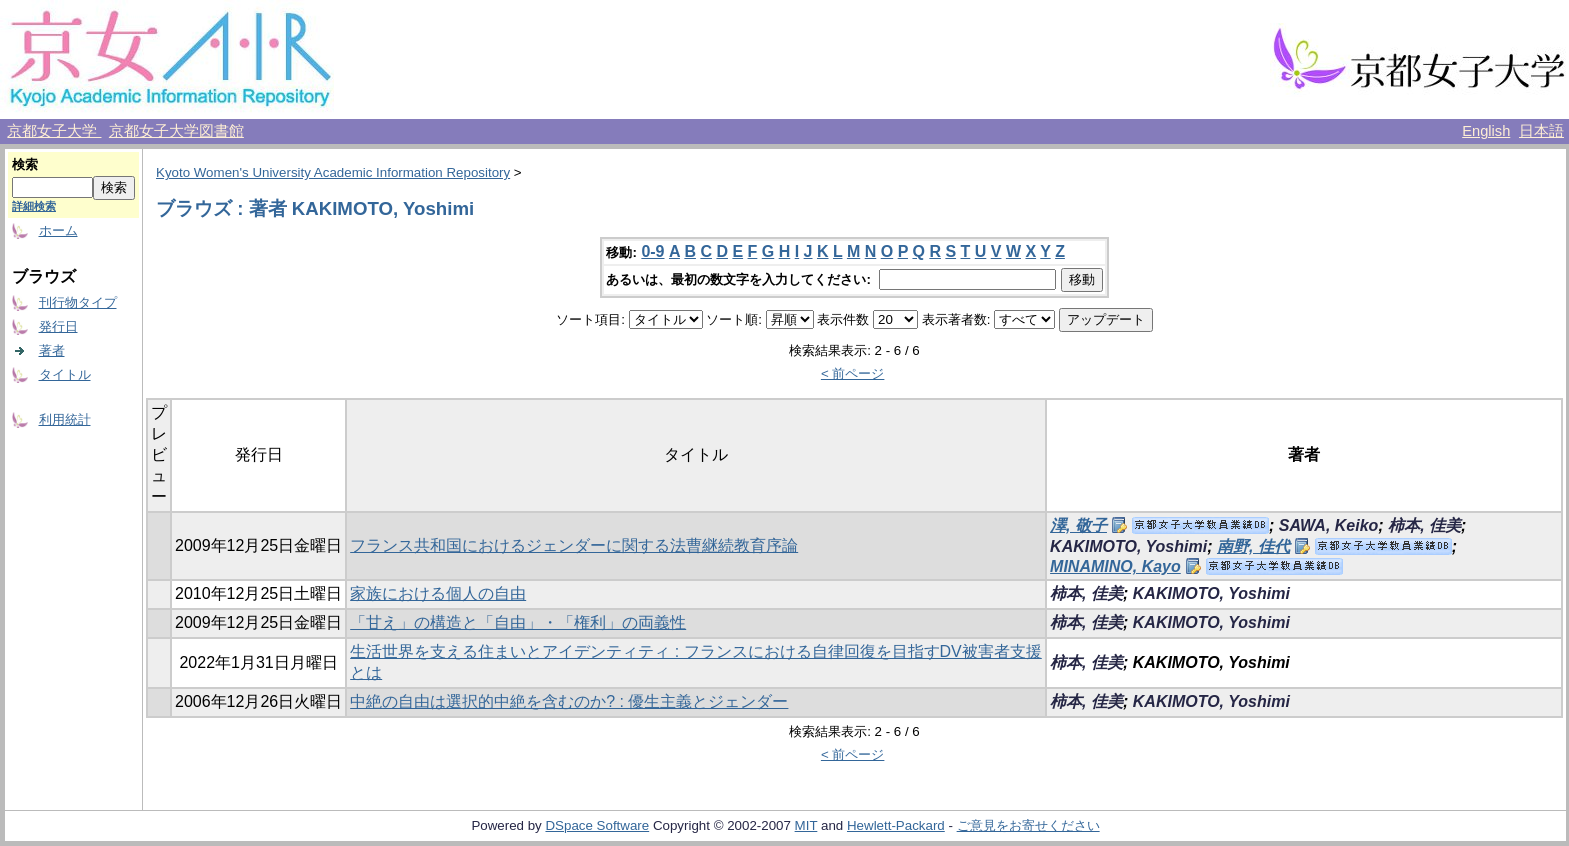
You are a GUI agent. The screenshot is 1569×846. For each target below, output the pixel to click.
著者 (52, 350)
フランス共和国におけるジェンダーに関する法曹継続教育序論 (574, 545)
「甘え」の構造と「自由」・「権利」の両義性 (518, 622)
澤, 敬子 (1078, 525)
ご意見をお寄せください (1028, 825)
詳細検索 (34, 206)
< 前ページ (853, 373)
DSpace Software (597, 825)
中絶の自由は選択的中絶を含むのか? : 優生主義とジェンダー (569, 701)
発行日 (58, 326)
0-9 (652, 251)
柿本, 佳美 (1424, 525)
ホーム (58, 230)
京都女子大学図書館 (176, 131)
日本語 (1541, 131)
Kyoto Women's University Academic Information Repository (333, 172)
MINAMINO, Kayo (1115, 566)
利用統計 (65, 419)
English (1486, 131)
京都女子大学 (54, 131)
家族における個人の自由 (438, 593)
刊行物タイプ (78, 302)
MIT (806, 825)
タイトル (65, 374)
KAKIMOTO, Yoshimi (1128, 546)
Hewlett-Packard (896, 825)
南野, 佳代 (1253, 546)
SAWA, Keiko (1329, 525)
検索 (25, 164)
